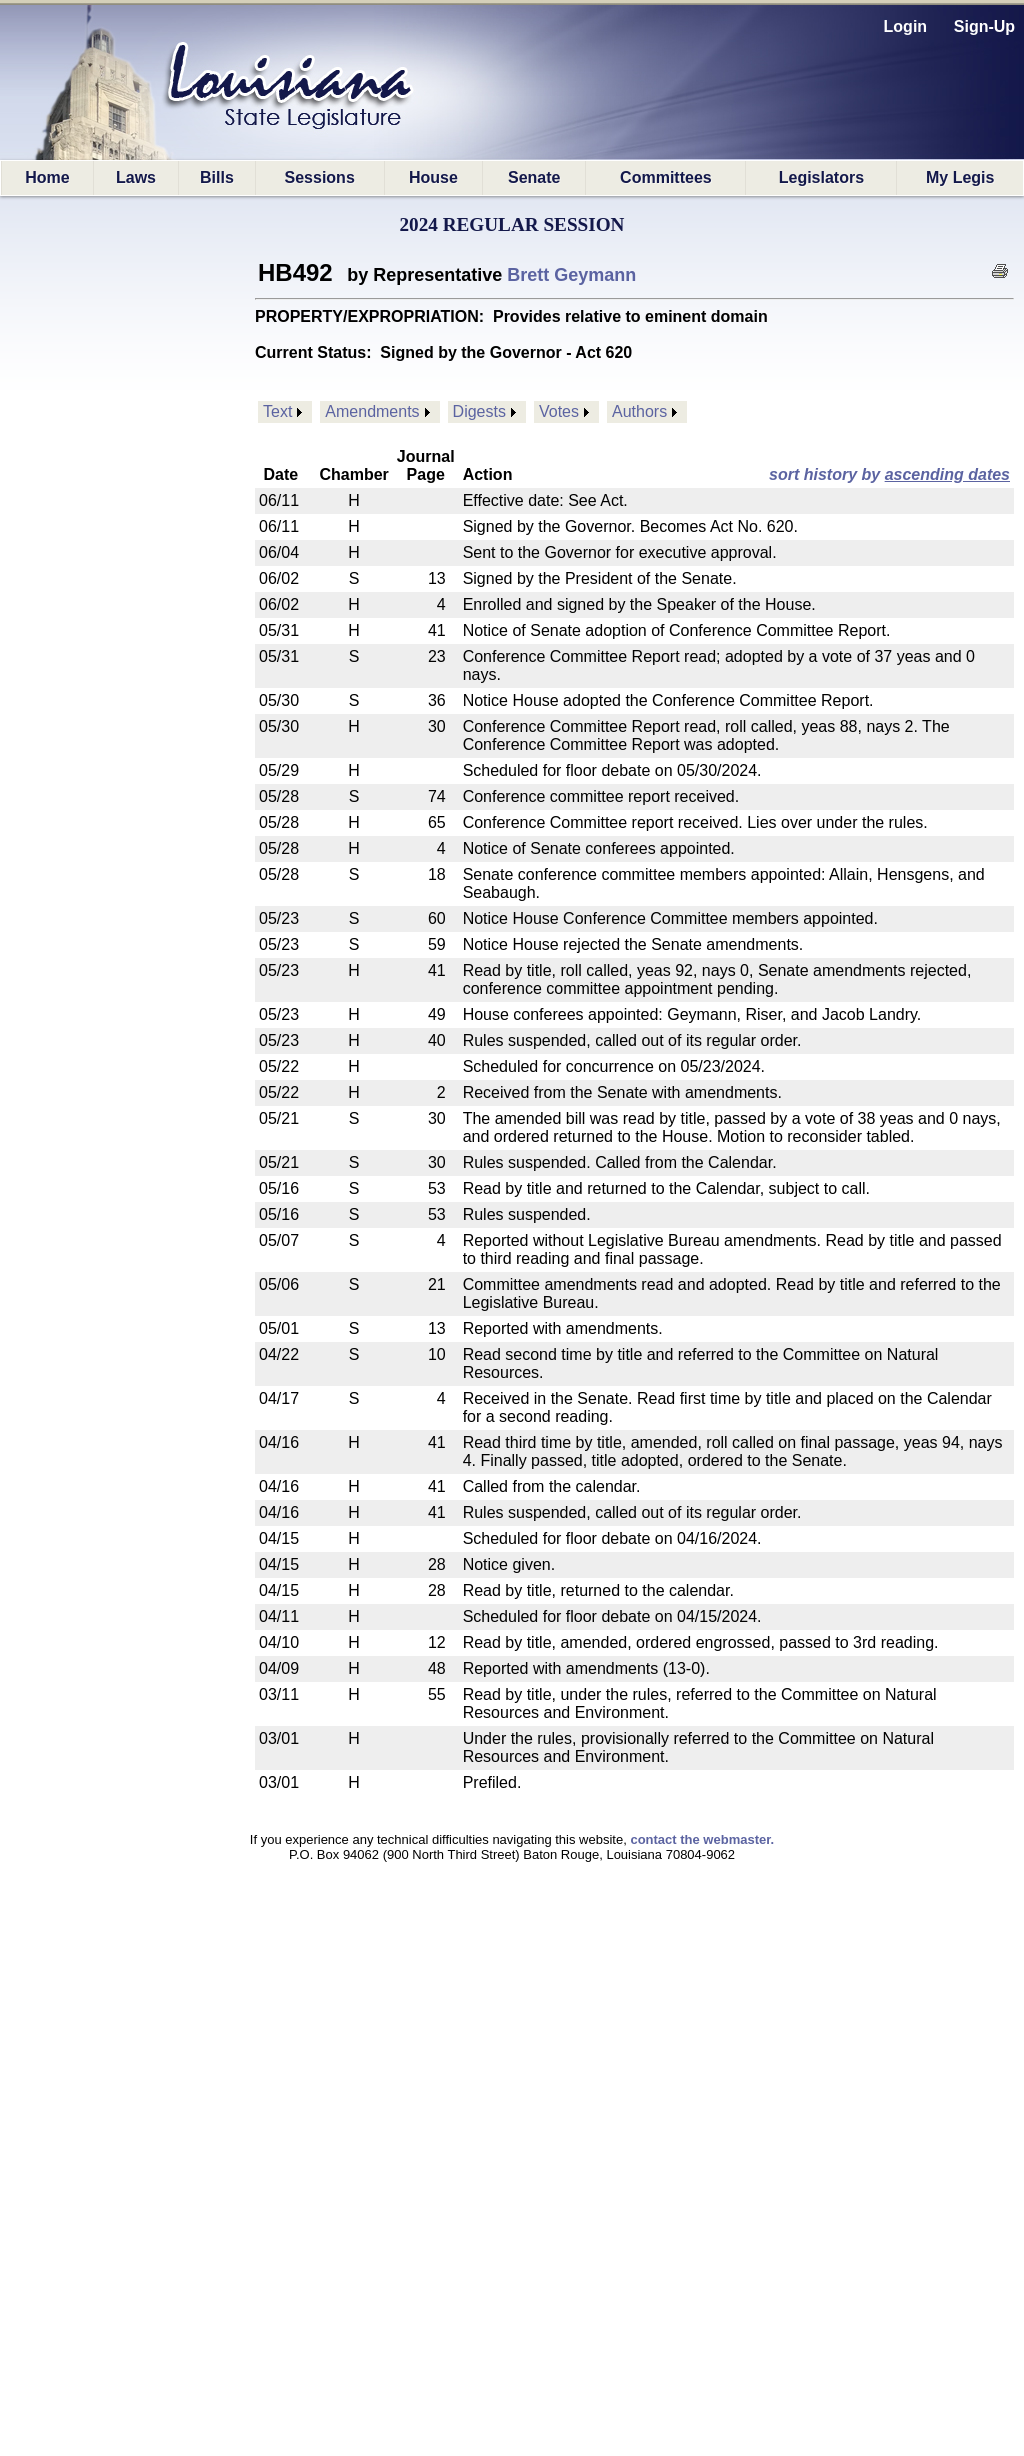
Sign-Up (984, 26)
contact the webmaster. (702, 1839)
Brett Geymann (571, 275)
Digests (479, 411)
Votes (559, 411)
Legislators (821, 177)
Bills (217, 177)
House (433, 177)
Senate (534, 177)
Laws (136, 177)
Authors (639, 411)
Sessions (320, 177)
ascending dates (947, 474)
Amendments (372, 411)
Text (277, 411)
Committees (666, 177)
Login (906, 26)
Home (47, 177)
